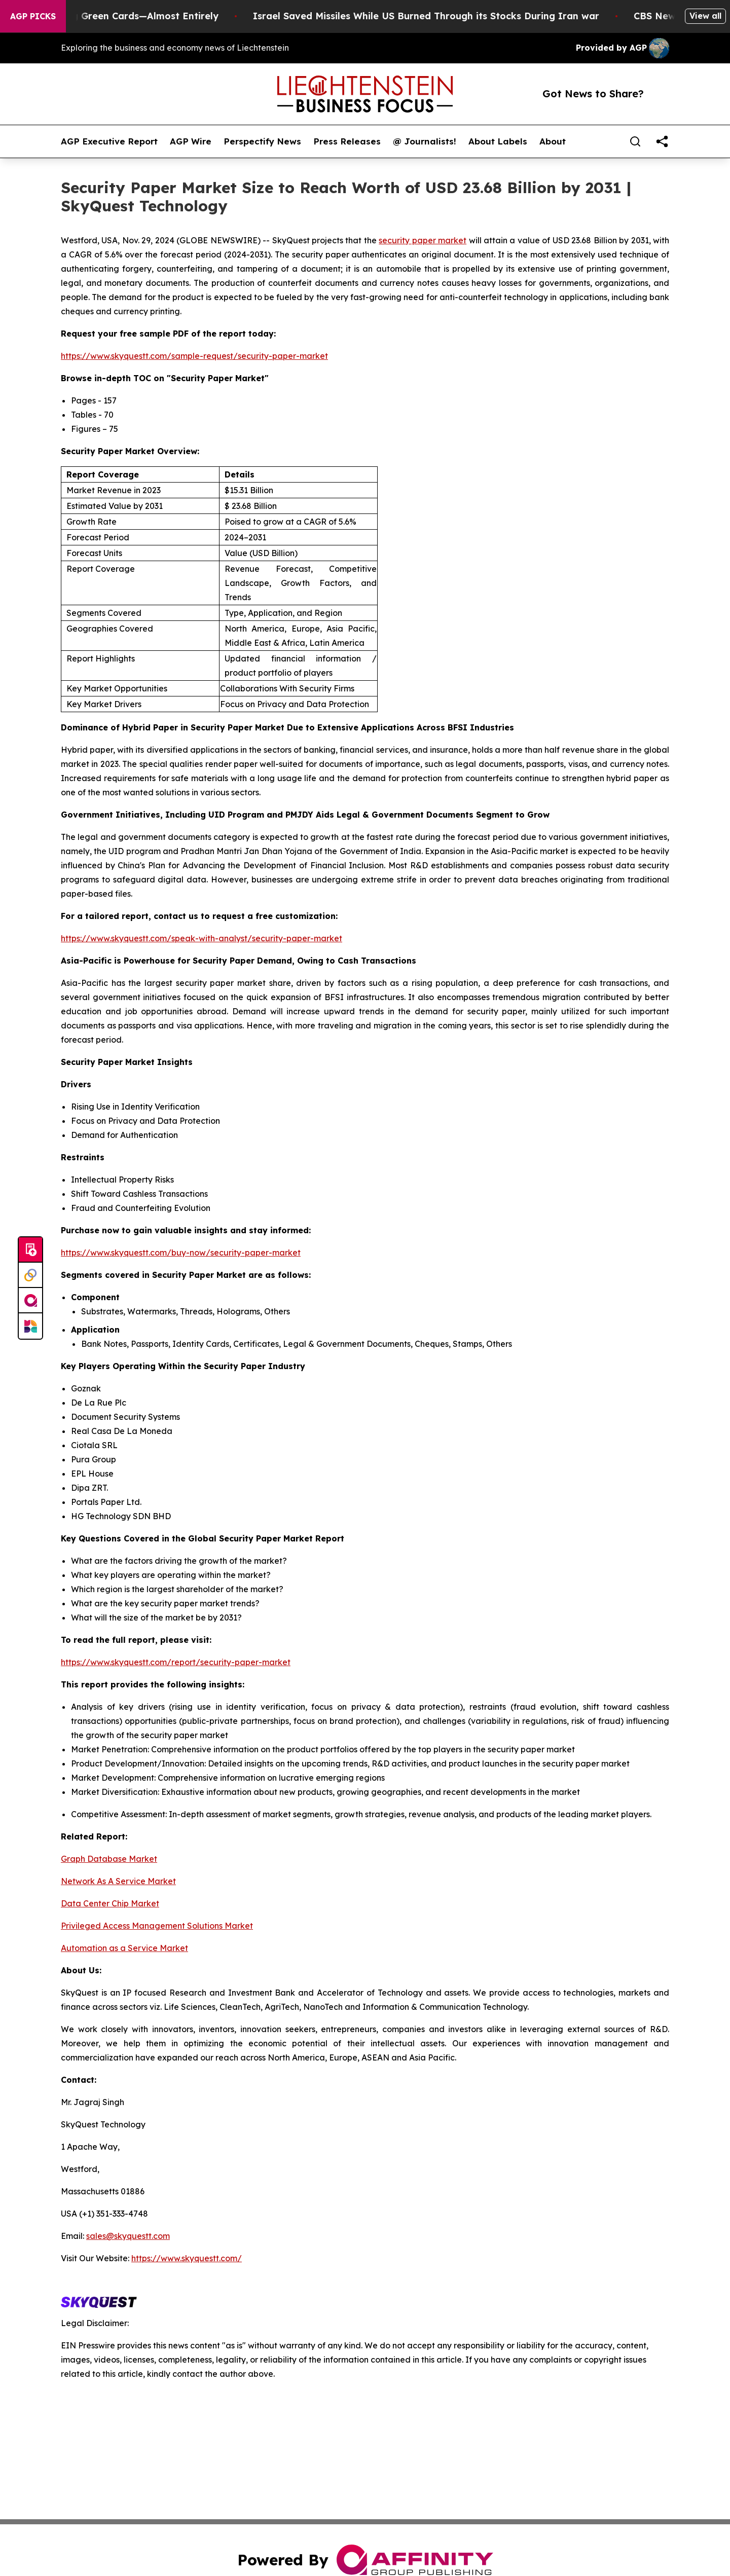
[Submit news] (30, 1250)
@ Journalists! (424, 141)
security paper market (422, 240)
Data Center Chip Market (110, 1903)
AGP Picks (33, 16)
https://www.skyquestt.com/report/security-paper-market (175, 1662)
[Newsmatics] (30, 1326)
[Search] (635, 141)
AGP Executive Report (109, 141)
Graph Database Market (109, 1859)
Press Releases (347, 141)
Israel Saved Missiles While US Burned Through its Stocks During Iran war (459, 16)
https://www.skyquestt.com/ (186, 2258)
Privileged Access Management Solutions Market (157, 1926)
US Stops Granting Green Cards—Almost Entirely (138, 16)
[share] (662, 141)
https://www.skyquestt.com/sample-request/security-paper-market (194, 356)
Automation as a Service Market (124, 1948)
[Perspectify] (30, 1275)
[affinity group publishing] (30, 1300)
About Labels (497, 141)
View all (705, 16)
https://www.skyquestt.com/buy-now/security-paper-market (181, 1252)
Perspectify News (262, 141)
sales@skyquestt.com (128, 2236)
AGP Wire (190, 141)
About (552, 141)
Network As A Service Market (118, 1881)
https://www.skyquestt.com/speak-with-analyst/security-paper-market (201, 938)
